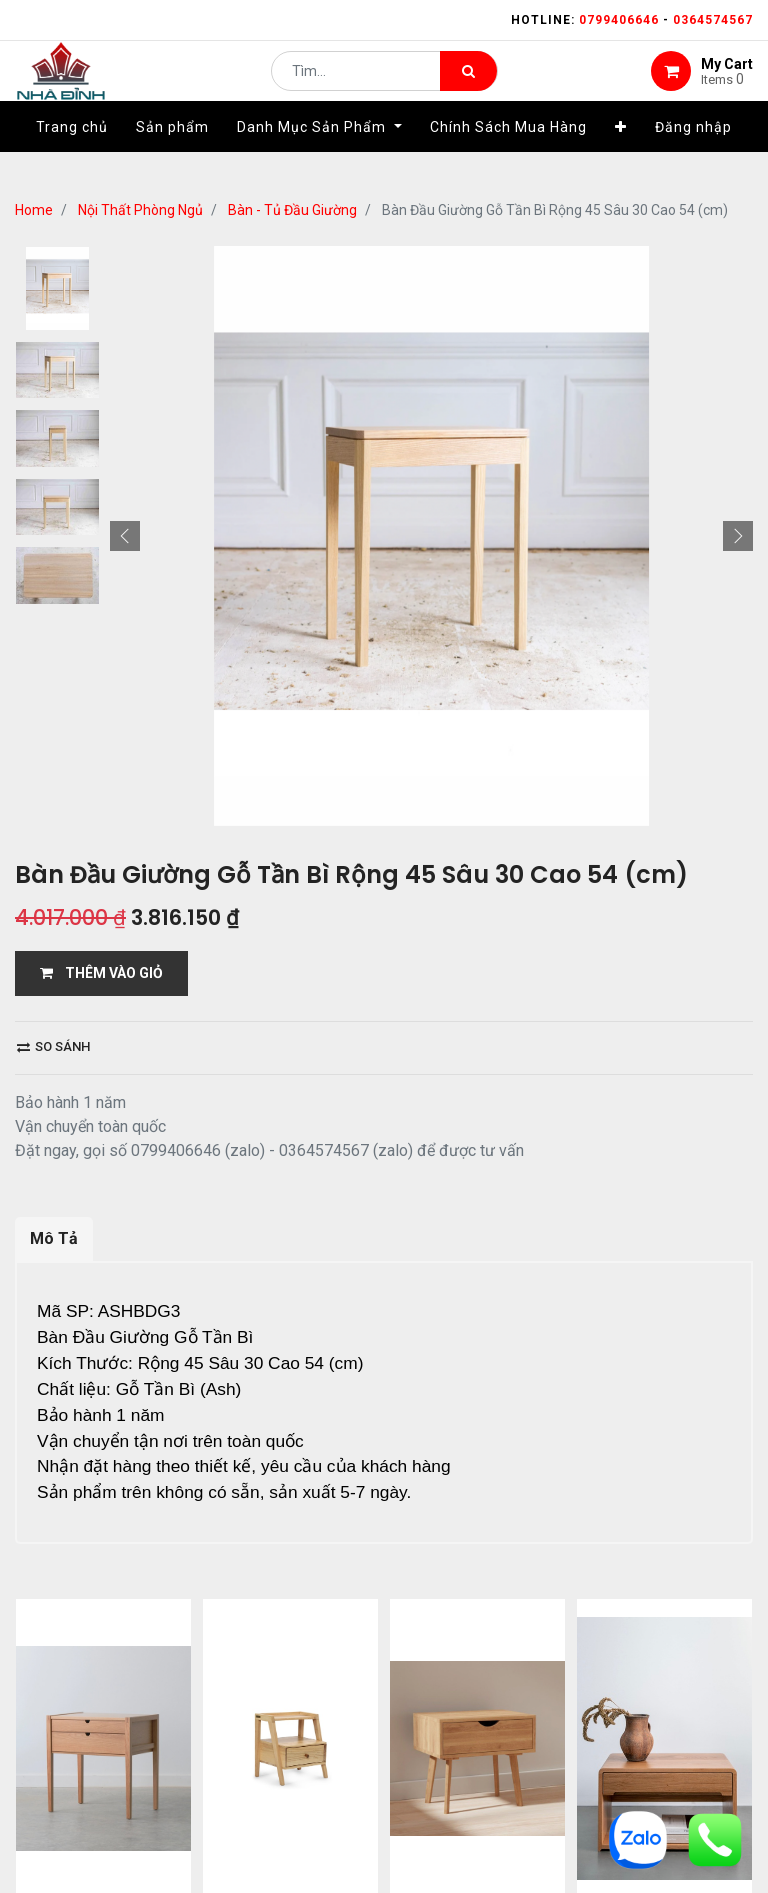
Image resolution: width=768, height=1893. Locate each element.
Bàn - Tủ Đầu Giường (292, 210)
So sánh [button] (53, 1046)
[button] (621, 157)
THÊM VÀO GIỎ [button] (101, 973)
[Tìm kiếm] (468, 86)
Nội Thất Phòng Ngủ (140, 210)
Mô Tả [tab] (54, 1238)
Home (34, 210)
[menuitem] (72, 157)
